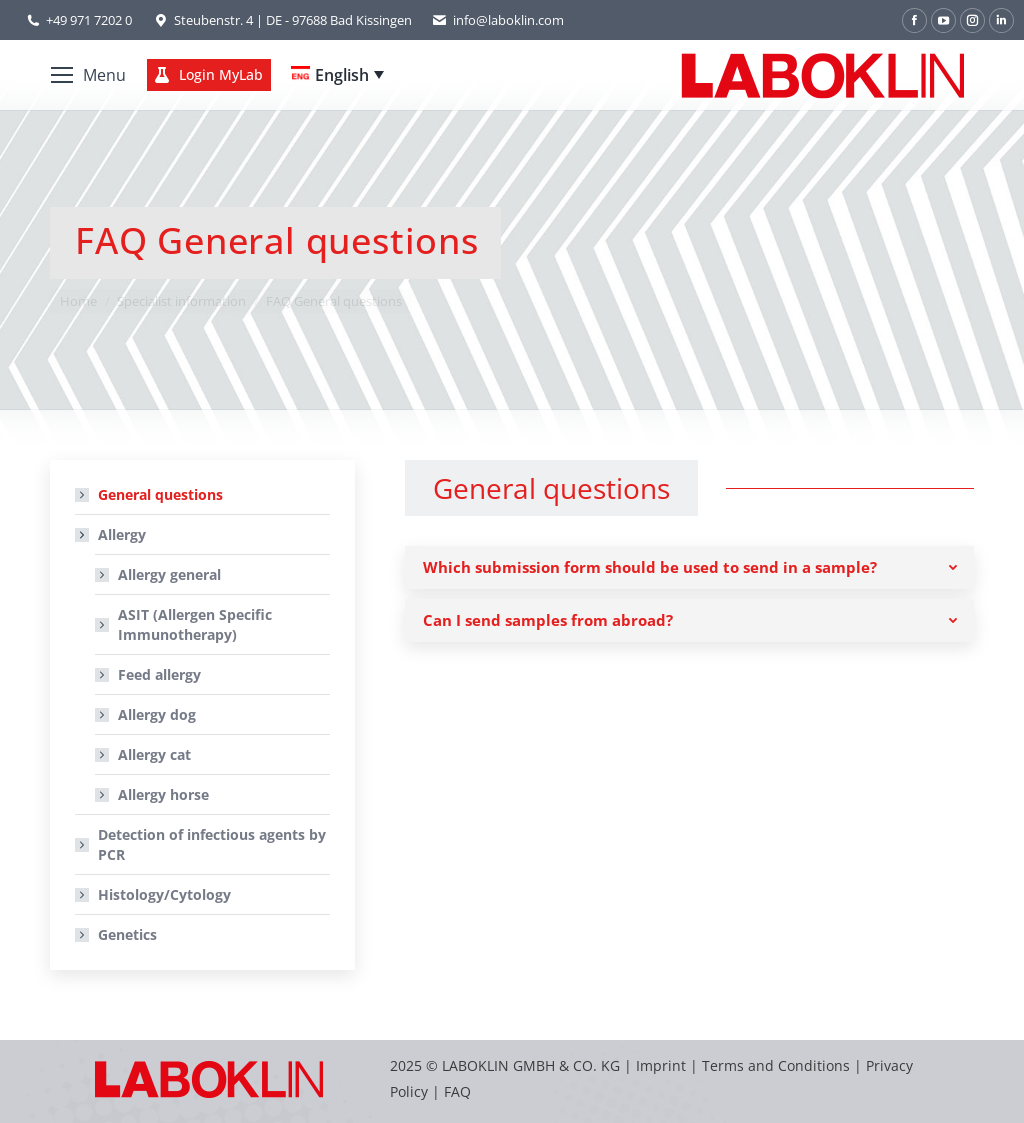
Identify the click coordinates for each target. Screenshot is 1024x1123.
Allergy (112, 534)
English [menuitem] (342, 75)
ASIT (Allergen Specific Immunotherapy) (195, 624)
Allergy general (169, 574)
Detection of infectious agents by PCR (212, 844)
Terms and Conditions (778, 1065)
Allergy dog (157, 714)
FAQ (457, 1091)
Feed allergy (159, 674)
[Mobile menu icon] (88, 75)
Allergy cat (154, 754)
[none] (337, 75)
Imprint (661, 1065)
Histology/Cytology (164, 894)
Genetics (127, 934)
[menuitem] (337, 75)
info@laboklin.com (498, 20)
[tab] (689, 567)
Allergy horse (163, 794)
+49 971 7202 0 (89, 20)
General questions (160, 494)
